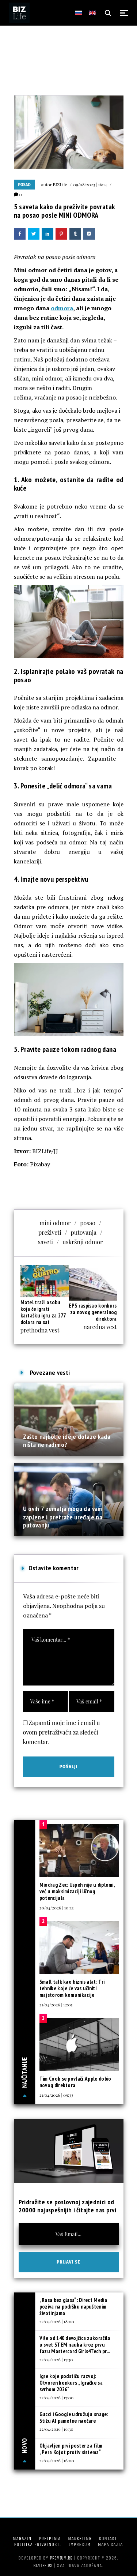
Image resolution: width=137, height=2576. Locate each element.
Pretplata (50, 2538)
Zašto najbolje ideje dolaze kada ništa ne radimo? (67, 1440)
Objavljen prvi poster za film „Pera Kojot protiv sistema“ (71, 2449)
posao (87, 1223)
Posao (24, 184)
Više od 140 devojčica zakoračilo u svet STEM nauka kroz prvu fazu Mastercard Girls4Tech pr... (75, 2345)
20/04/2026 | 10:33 (56, 1908)
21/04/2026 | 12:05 (56, 2004)
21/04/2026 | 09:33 (56, 2095)
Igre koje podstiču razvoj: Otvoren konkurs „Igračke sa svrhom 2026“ (71, 2383)
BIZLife (60, 184)
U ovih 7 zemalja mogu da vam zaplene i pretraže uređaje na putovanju (62, 1516)
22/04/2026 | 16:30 (56, 2429)
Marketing (80, 2538)
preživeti (49, 1232)
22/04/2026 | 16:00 (56, 2460)
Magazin (22, 2538)
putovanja (83, 1232)
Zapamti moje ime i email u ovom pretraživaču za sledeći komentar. (61, 1732)
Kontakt (108, 2538)
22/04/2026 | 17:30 (56, 2359)
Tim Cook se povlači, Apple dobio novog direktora (75, 2082)
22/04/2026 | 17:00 (56, 2397)
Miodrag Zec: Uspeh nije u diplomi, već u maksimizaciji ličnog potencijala (76, 1891)
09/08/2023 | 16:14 (90, 184)
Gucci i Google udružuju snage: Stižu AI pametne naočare (73, 2417)
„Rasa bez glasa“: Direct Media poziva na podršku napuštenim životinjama (73, 2306)
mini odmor (55, 1223)
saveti (45, 1242)
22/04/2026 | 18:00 (56, 2321)
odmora (62, 308)
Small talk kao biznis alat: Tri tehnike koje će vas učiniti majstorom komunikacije (71, 1988)
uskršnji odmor (82, 1242)
